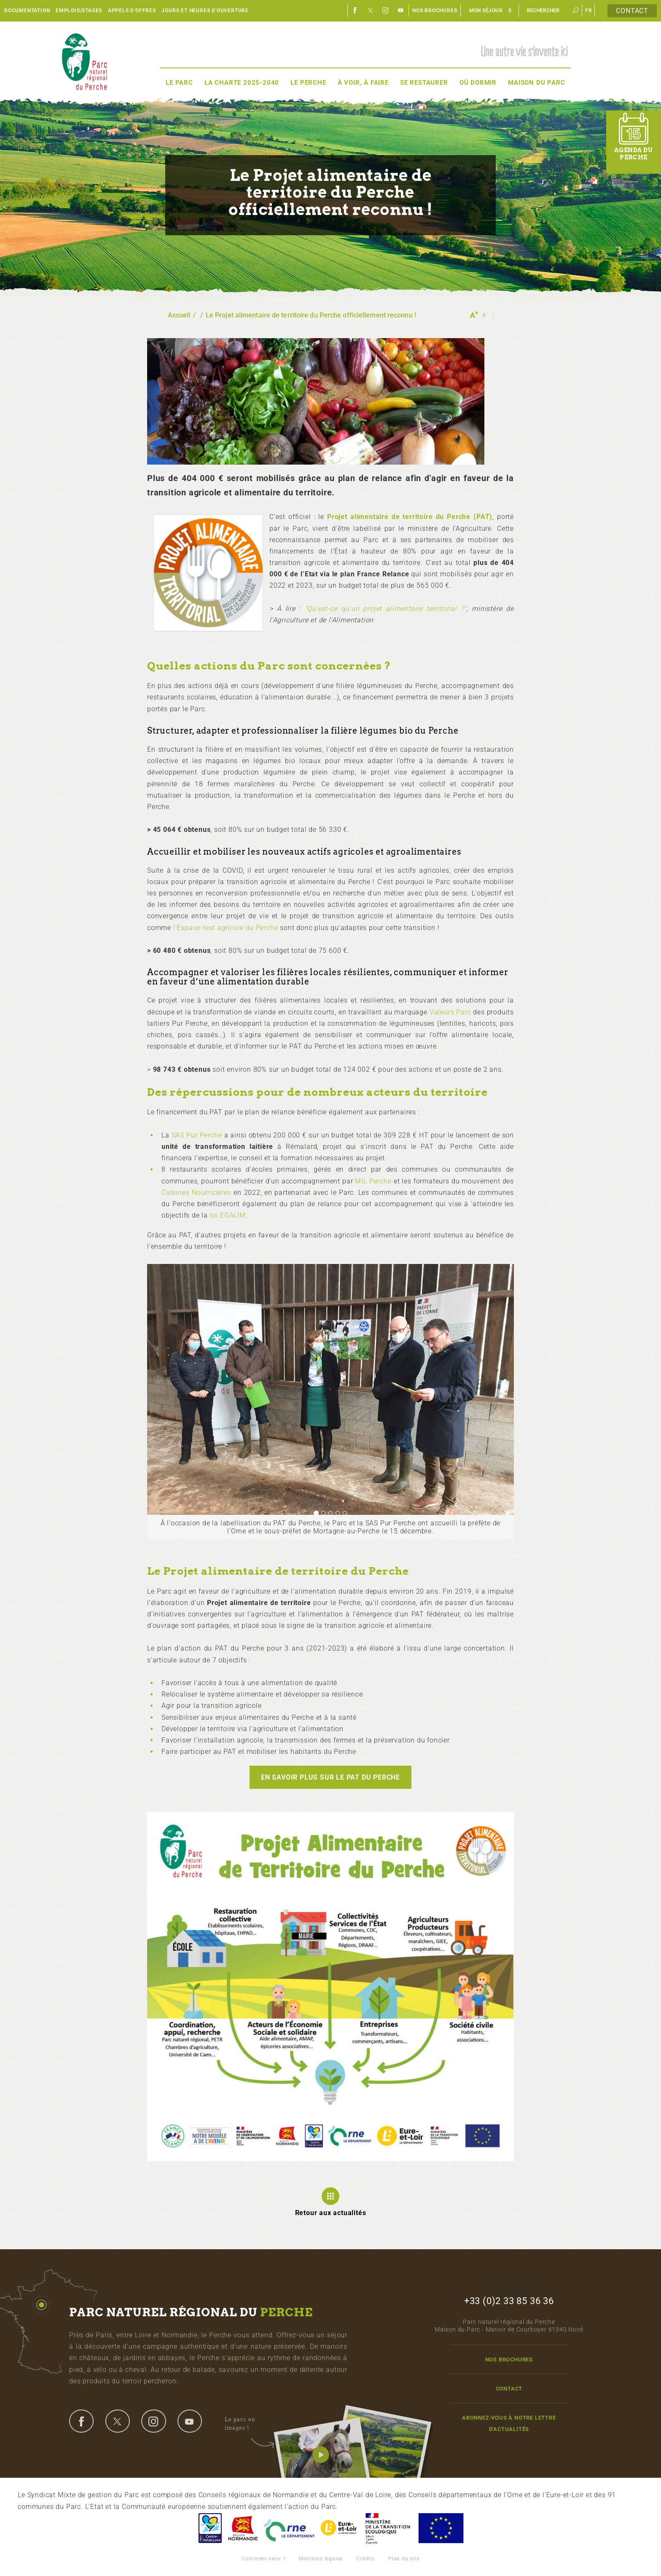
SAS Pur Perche (197, 1135)
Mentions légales (321, 2559)
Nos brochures (434, 10)
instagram (153, 2420)
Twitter (370, 10)
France (388, 2528)
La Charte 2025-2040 (241, 82)
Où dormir (478, 82)
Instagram (385, 10)
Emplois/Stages (79, 10)
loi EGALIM (228, 1215)
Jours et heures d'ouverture (205, 10)
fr (588, 10)
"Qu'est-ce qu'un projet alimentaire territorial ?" (386, 609)
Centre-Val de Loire (209, 2528)
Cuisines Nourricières (196, 1193)
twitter (117, 2420)
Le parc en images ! (249, 2423)
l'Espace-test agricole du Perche (225, 928)
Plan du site (403, 2559)
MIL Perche (373, 1181)
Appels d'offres (132, 10)
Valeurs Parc (450, 1012)
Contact (632, 11)
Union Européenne (440, 2528)
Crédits (365, 2559)
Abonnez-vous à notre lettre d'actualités (509, 2423)
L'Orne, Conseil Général (289, 2528)
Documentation (27, 10)
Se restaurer (424, 82)
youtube (189, 2420)
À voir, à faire (363, 82)
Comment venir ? (263, 2559)
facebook (81, 2420)
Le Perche (308, 82)
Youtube (400, 10)
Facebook (355, 10)
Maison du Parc (536, 82)
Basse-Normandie (243, 2528)
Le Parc (179, 82)
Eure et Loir (339, 2528)
